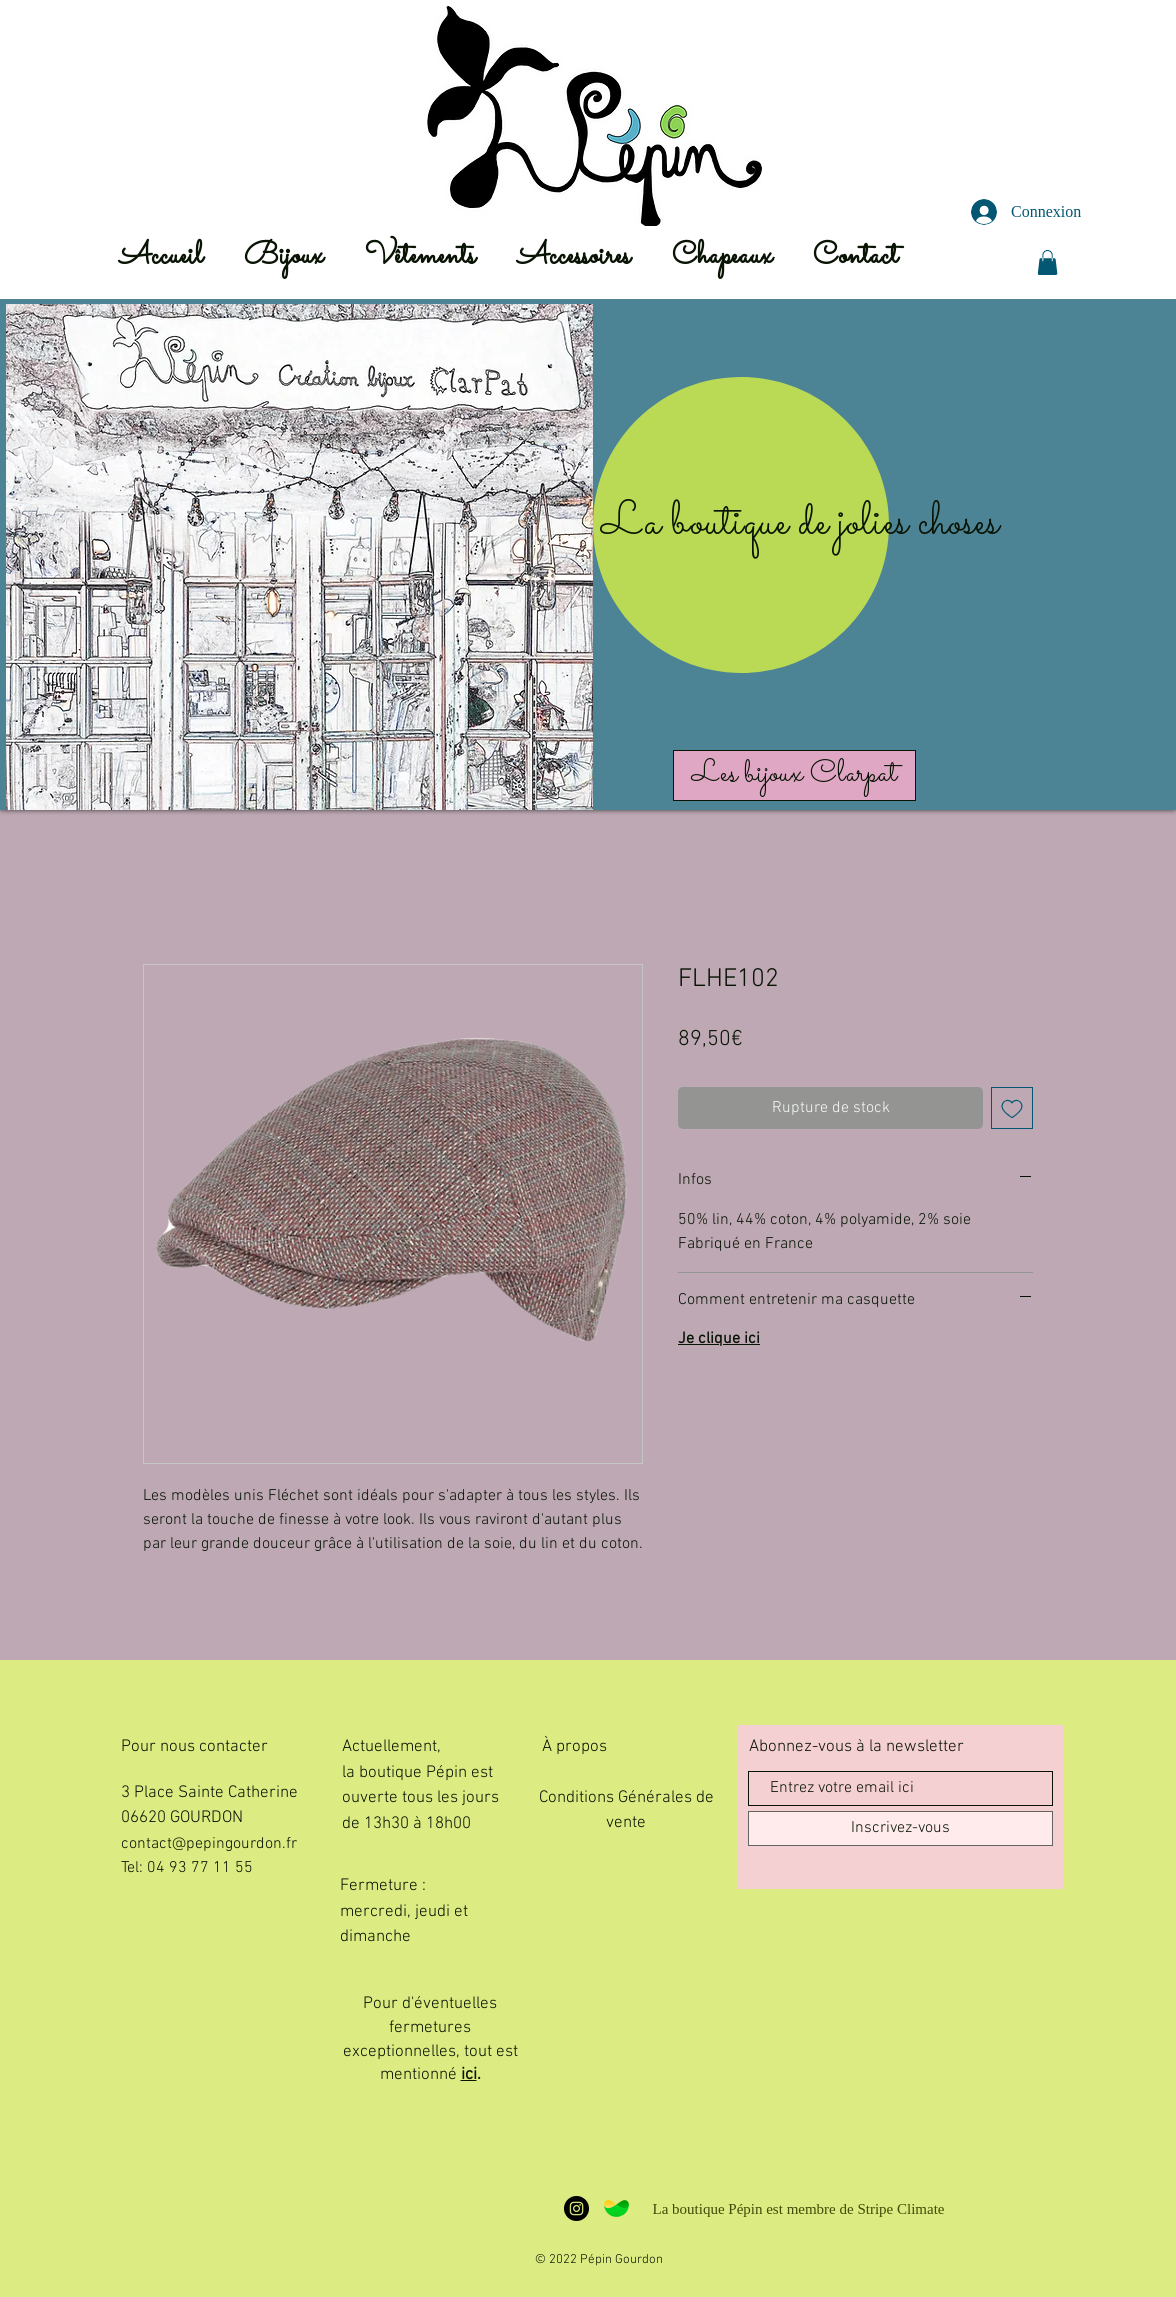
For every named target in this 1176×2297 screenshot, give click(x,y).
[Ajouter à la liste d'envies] (1012, 1108)
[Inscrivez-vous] (900, 1828)
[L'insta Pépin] (576, 2208)
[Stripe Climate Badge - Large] (616, 2208)
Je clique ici (719, 1339)
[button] (1047, 262)
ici (469, 2075)
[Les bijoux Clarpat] (794, 775)
